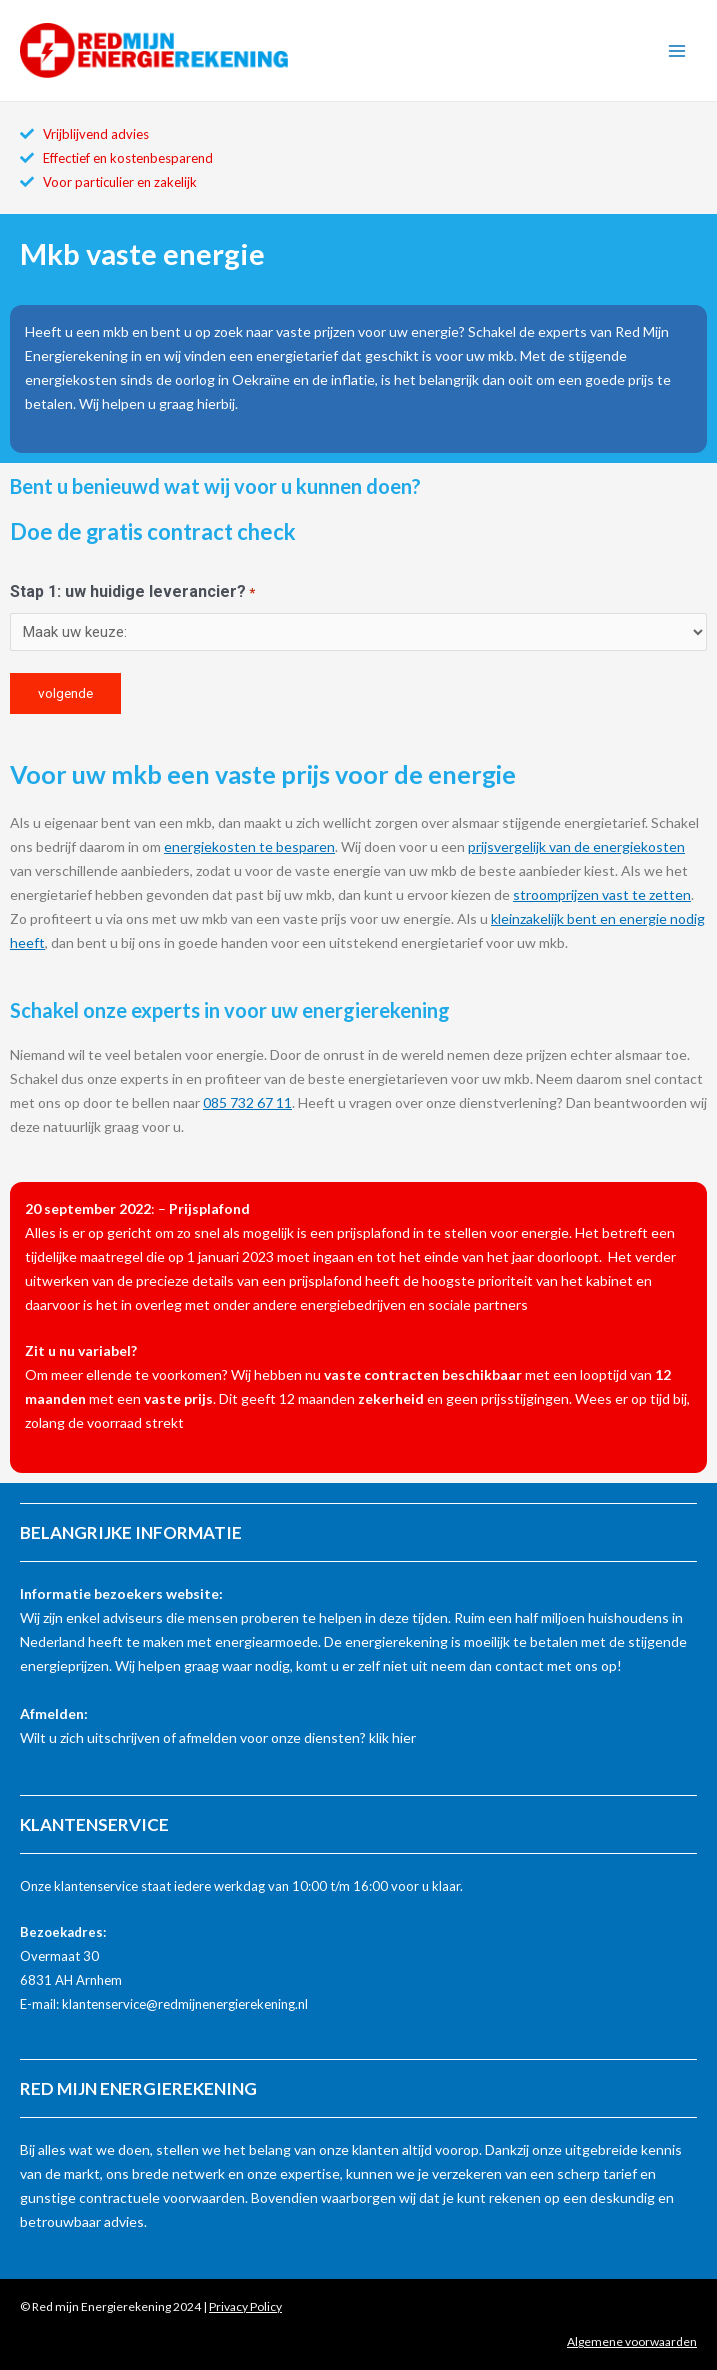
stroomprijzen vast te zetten (602, 894)
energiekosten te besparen (249, 846)
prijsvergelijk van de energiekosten (576, 846)
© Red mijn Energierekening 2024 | (151, 2306)
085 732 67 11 (247, 1102)
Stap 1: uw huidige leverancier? (132, 593)
